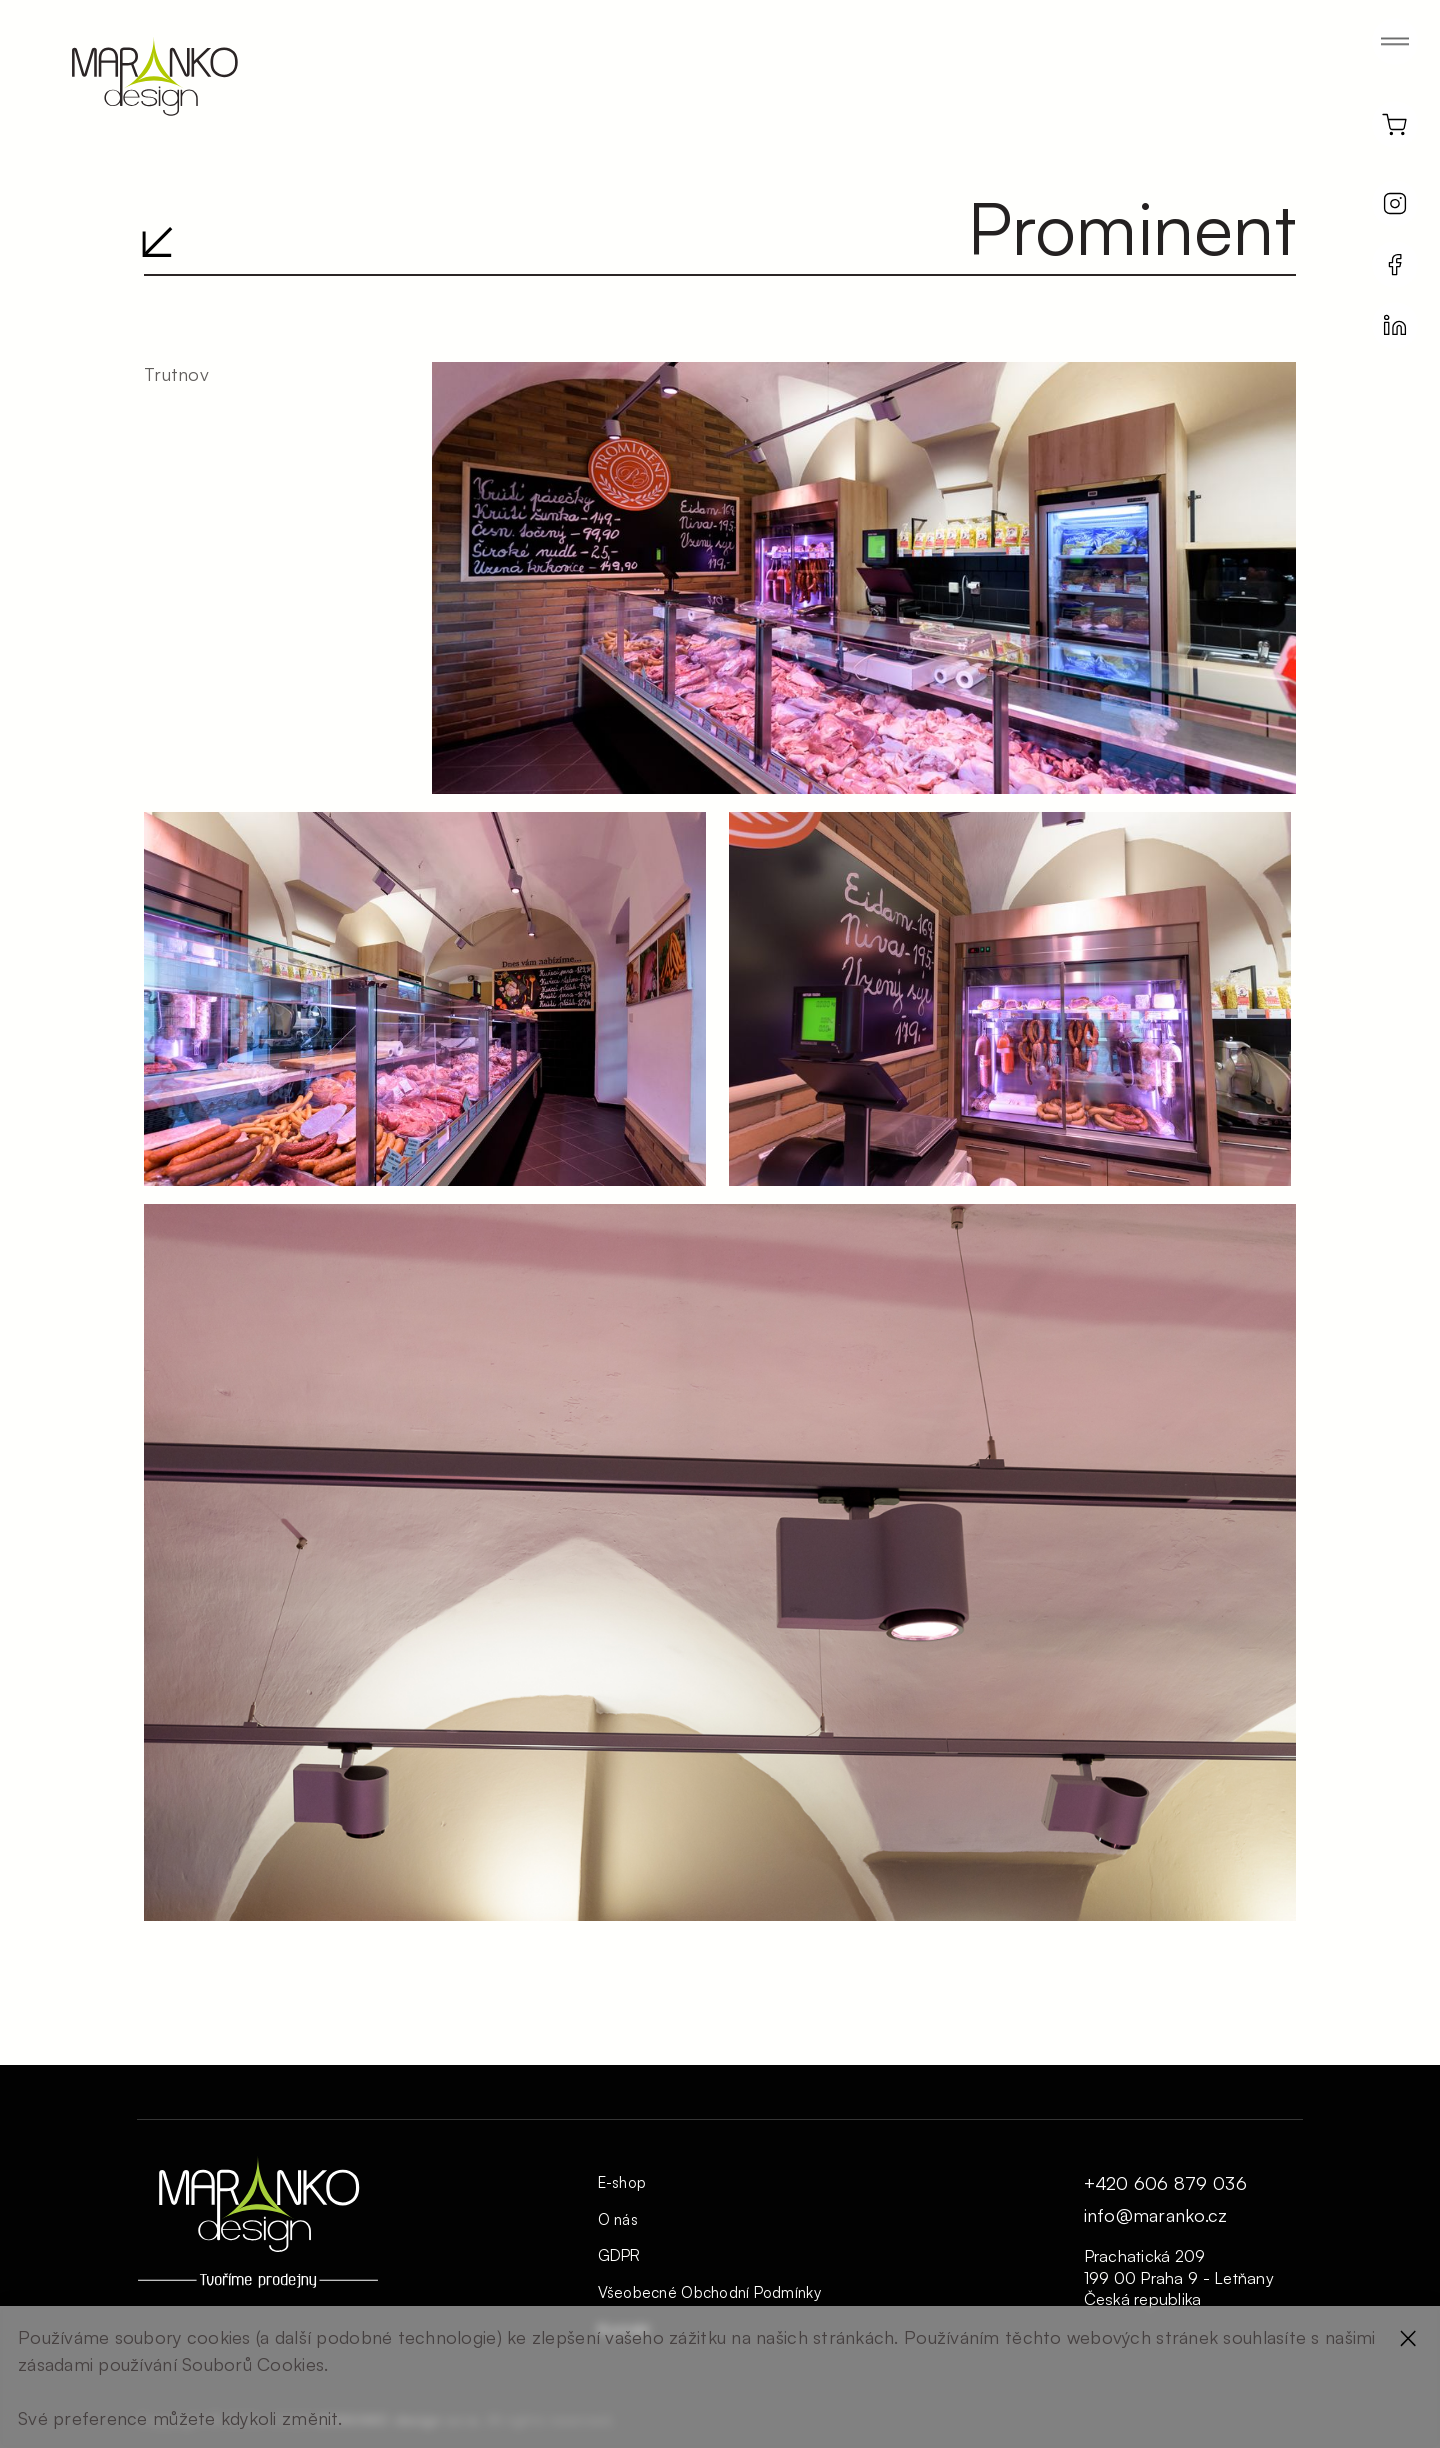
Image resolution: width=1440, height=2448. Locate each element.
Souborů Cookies (253, 2364)
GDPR (619, 2256)
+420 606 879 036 (1165, 2184)
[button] (1402, 47)
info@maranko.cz (1156, 2216)
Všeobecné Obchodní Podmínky (709, 2293)
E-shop (622, 2183)
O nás (618, 2220)
